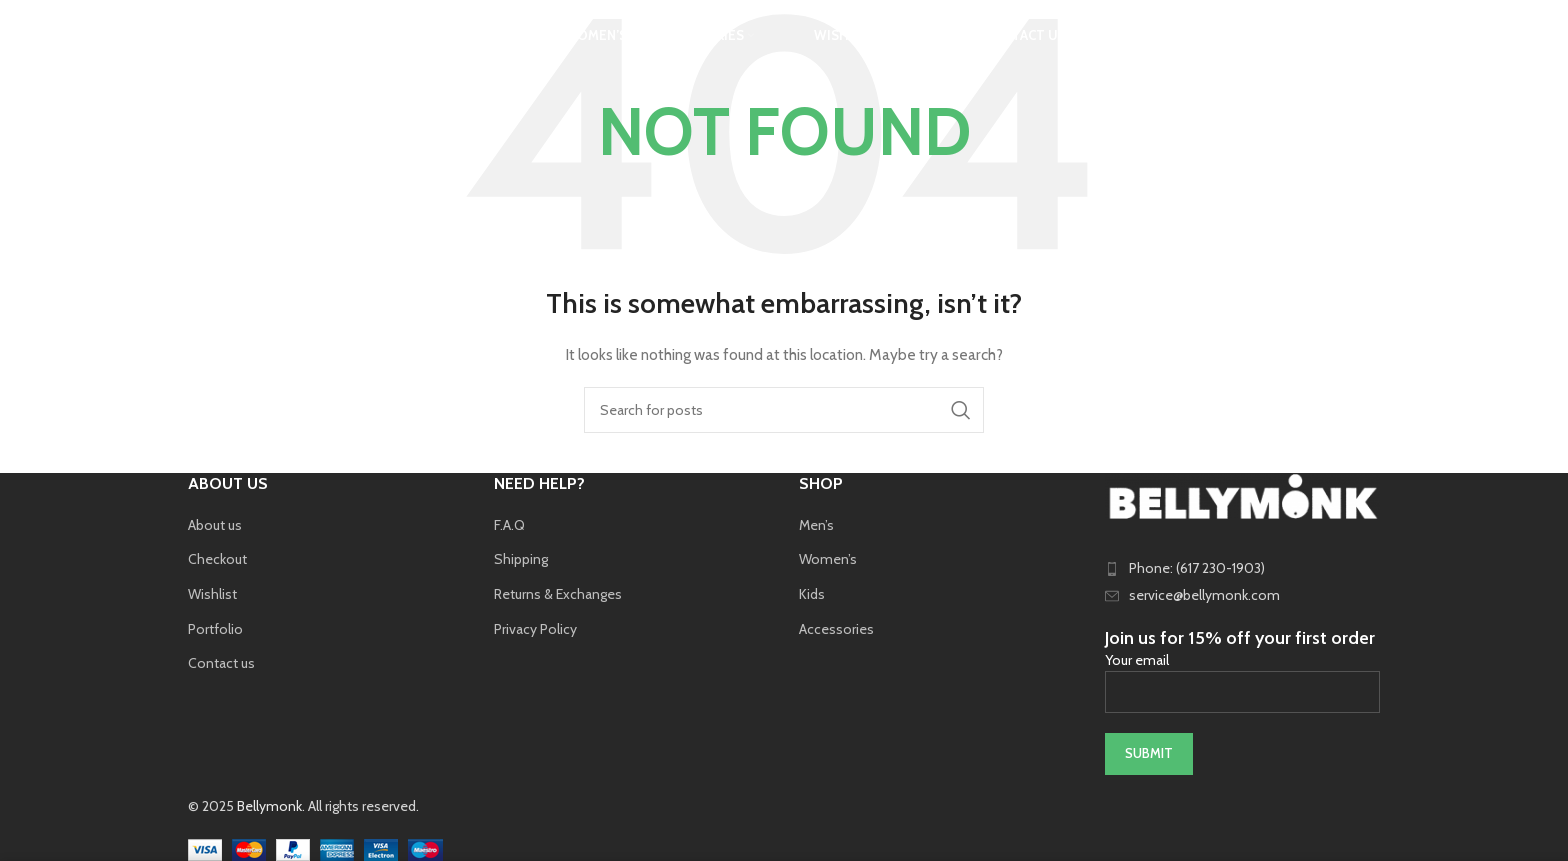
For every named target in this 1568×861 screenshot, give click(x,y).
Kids (812, 594)
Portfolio (215, 629)
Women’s (828, 559)
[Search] (198, 45)
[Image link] (1243, 495)
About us (215, 525)
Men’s (816, 525)
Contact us (221, 663)
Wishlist (212, 594)
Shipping (521, 559)
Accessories (836, 629)
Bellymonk (269, 806)
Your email (1243, 675)
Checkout (217, 559)
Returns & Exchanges (558, 594)
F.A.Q (509, 525)
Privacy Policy (535, 629)
